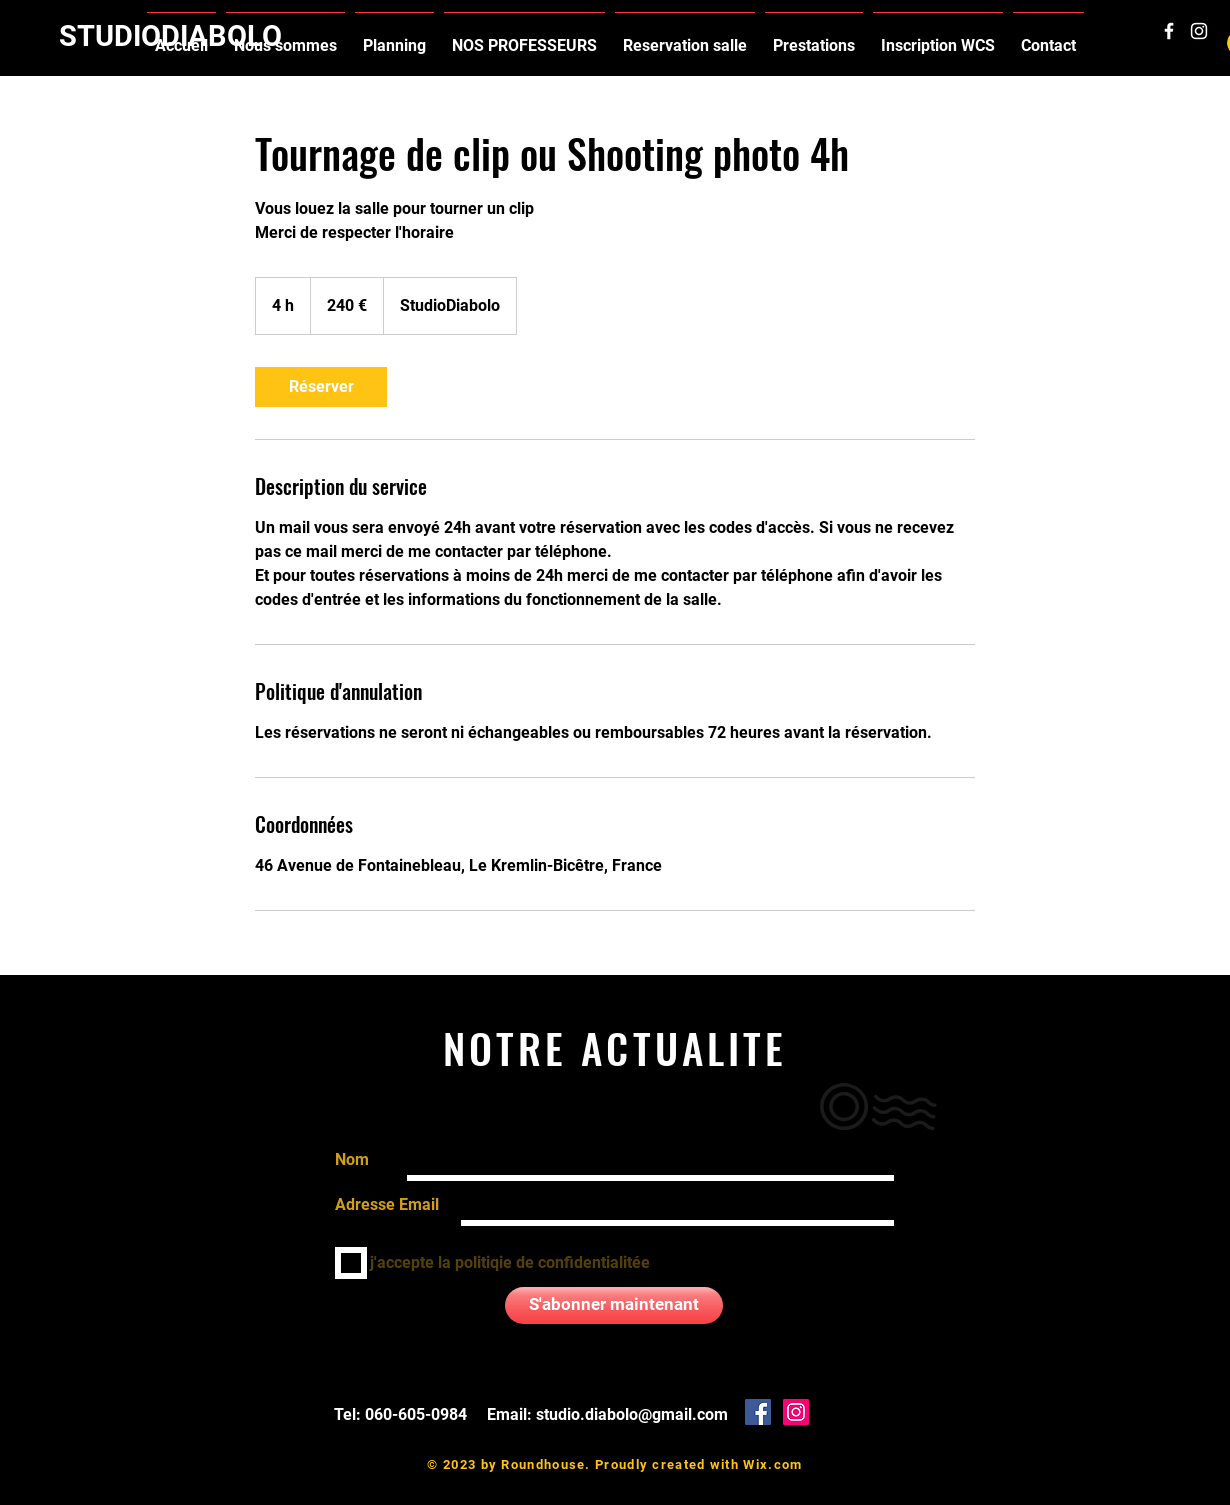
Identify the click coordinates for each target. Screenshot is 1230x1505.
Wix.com (772, 1464)
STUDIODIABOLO (170, 36)
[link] (321, 387)
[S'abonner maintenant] (614, 1305)
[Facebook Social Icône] (758, 1412)
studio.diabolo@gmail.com (632, 1414)
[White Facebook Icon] (1169, 31)
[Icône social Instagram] (796, 1412)
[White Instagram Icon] (1199, 31)
